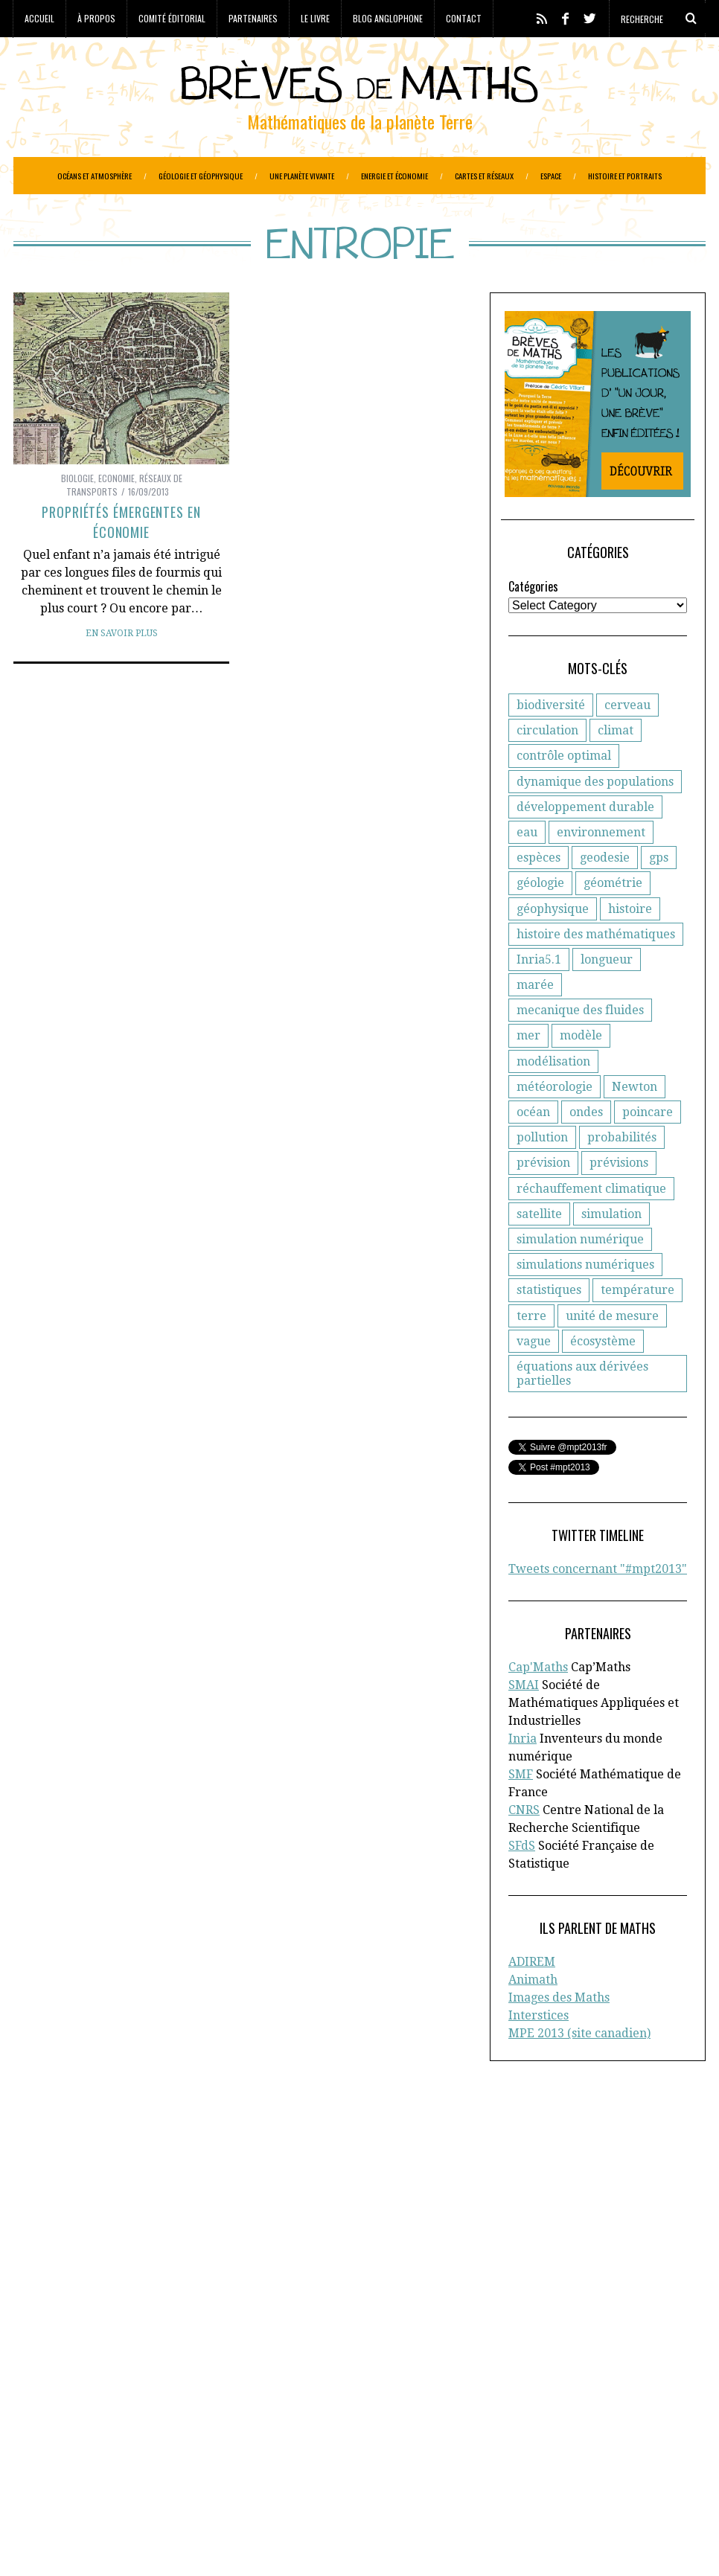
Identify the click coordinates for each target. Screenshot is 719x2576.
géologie (540, 920)
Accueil (39, 18)
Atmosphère (174, 2371)
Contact (464, 18)
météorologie (554, 1124)
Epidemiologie (248, 2402)
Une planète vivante (301, 176)
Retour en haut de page (639, 2544)
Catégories (533, 623)
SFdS (521, 1883)
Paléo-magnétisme (253, 2449)
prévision (543, 1200)
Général (228, 2417)
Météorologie (122, 2449)
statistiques (549, 1327)
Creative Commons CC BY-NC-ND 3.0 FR (285, 2543)
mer (528, 1073)
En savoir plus (122, 670)
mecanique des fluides (580, 1047)
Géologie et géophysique (201, 176)
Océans (180, 2449)
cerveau (627, 742)
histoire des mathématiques (596, 971)
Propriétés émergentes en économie (121, 559)
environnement (601, 869)
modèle (581, 1073)
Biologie (77, 515)
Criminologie (161, 2386)
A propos (563, 2181)
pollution (542, 1174)
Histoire (234, 2433)
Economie (116, 515)
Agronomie (42, 2371)
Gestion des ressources (148, 2433)
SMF (520, 1811)
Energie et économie (394, 176)
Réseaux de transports (71, 2480)
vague (534, 1378)
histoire (630, 946)
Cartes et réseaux (484, 176)
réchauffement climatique (591, 1226)
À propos (96, 18)
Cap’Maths (56, 2259)
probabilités (621, 1174)
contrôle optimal (564, 793)
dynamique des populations (595, 819)
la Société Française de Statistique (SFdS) (134, 2212)
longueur (607, 997)
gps (658, 895)
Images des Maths (559, 2035)
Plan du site (571, 2259)
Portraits (36, 2464)
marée (535, 1022)
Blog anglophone (388, 18)
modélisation (553, 1099)
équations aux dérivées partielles (582, 1411)
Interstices (538, 2052)
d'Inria (290, 2196)
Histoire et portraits (625, 176)
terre (531, 1353)
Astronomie (107, 2371)
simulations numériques (585, 1302)
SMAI (523, 1722)
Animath (532, 2017)
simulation (611, 1251)
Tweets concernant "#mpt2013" (597, 1606)
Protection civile (107, 2464)
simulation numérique (580, 1276)
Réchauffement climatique (224, 2464)
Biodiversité (243, 2371)
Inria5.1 (539, 997)
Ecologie (82, 2402)
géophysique (553, 946)
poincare (647, 1149)
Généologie (284, 2417)
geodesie (605, 895)
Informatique (48, 2449)
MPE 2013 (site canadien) (579, 2070)
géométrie (613, 920)
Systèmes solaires (267, 2480)
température (637, 1327)
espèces (538, 895)
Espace (550, 176)
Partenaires (253, 18)
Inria (522, 1776)
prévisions (618, 1200)
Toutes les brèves (585, 2243)
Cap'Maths (538, 1704)
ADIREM (531, 1999)
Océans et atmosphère (94, 176)
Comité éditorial (171, 18)
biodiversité (551, 742)
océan (533, 1149)
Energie (185, 2402)
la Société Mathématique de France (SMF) (120, 2243)
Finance (180, 2417)
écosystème (603, 1378)
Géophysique (47, 2433)
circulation (547, 767)
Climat (104, 2386)
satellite (539, 1251)
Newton (634, 1124)
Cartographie (47, 2386)
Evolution (128, 2417)
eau (527, 869)
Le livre (315, 18)
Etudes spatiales (55, 2417)
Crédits (381, 2543)
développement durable (585, 844)
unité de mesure (612, 1353)
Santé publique (175, 2480)
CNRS (524, 1847)
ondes (586, 1149)
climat (615, 767)
